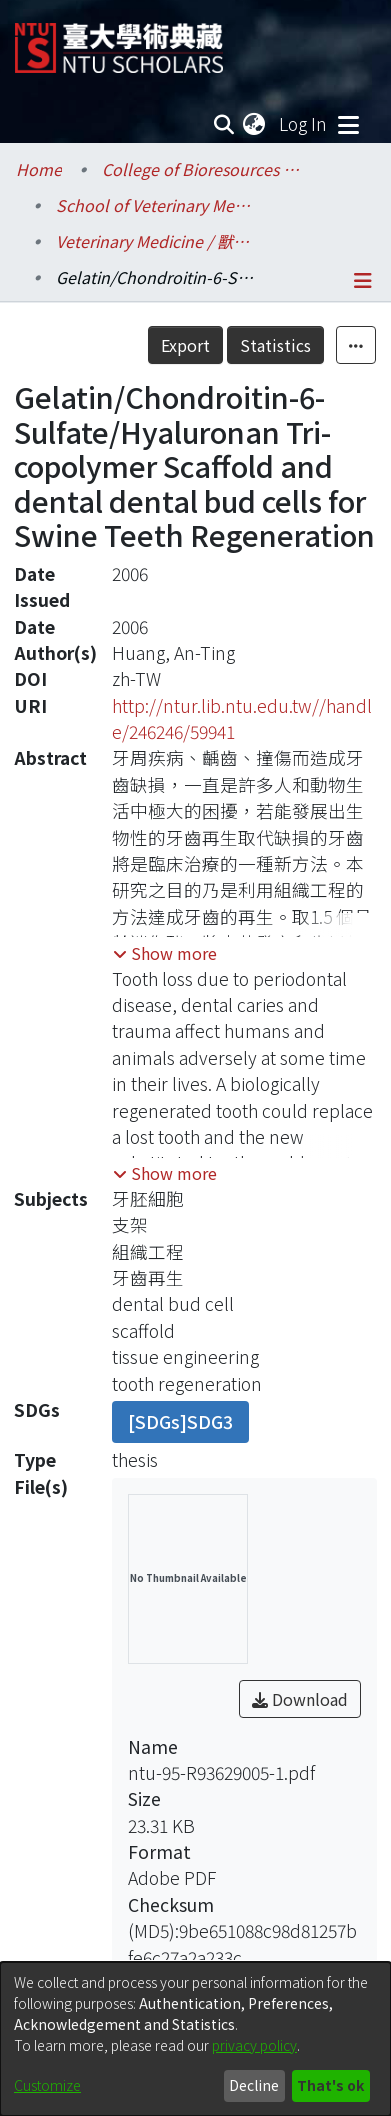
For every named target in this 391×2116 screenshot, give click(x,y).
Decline (254, 2085)
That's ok (330, 2085)
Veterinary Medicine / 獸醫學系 (156, 241)
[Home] (119, 40)
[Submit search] (223, 124)
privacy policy (254, 2045)
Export (185, 345)
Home (39, 169)
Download (300, 1699)
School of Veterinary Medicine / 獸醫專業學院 (156, 205)
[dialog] (195, 2039)
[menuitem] (255, 124)
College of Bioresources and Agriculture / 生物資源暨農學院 (202, 169)
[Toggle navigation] (348, 124)
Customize (47, 2085)
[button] (165, 953)
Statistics (275, 345)
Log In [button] (304, 123)
